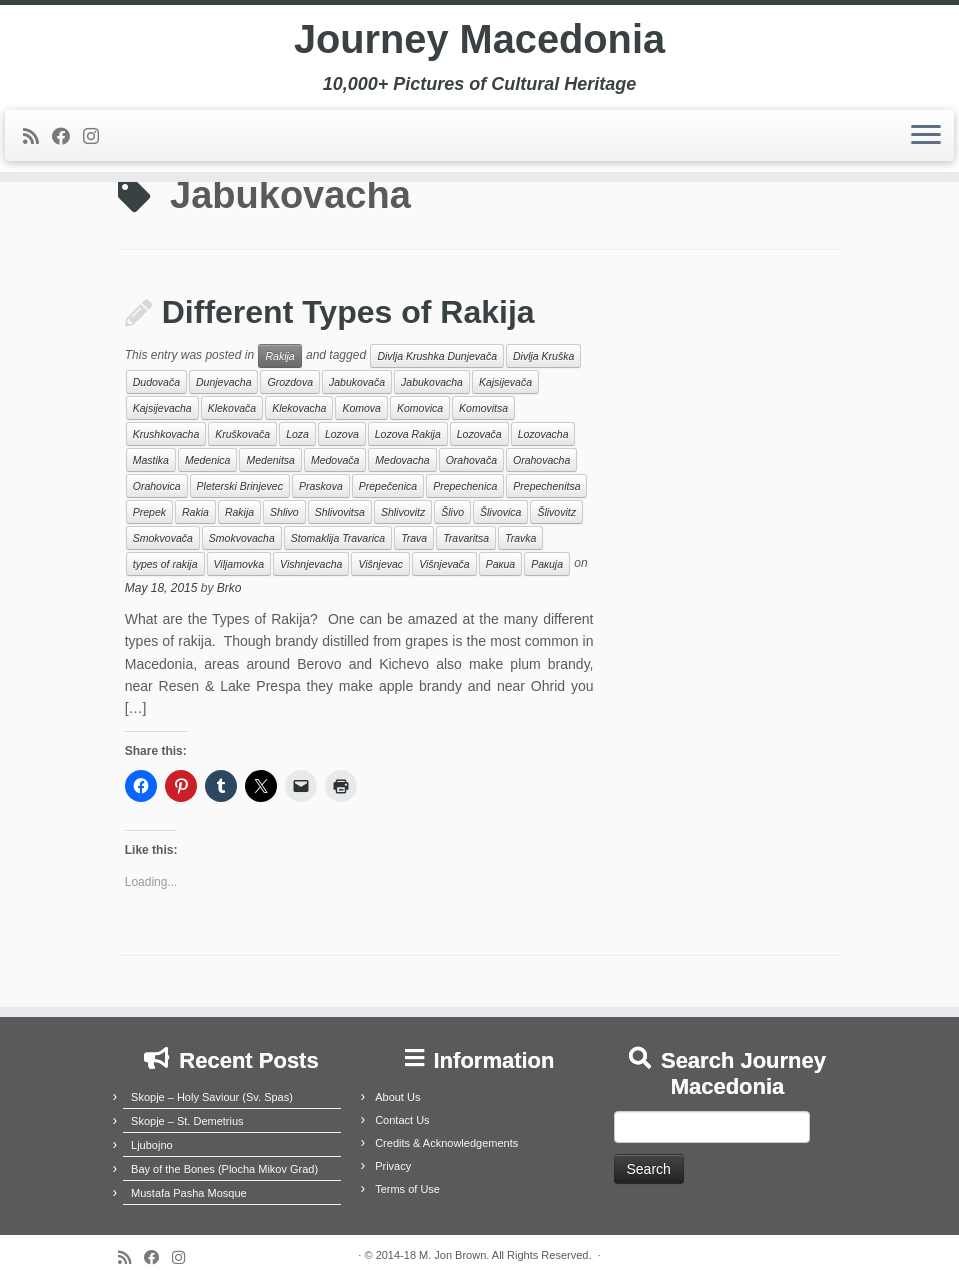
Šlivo (452, 512)
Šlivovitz (556, 512)
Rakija (279, 356)
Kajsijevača (505, 382)
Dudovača (156, 382)
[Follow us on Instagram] (97, 138)
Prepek (149, 512)
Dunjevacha (223, 382)
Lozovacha (543, 434)
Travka (520, 538)
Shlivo (284, 512)
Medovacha (402, 460)
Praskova (321, 486)
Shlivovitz (403, 512)
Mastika (151, 460)
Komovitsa (483, 408)
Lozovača (479, 434)
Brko (229, 588)
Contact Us (402, 1120)
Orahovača (471, 460)
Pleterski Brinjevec (240, 486)
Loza (297, 434)
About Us (397, 1097)
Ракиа (500, 564)
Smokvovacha (242, 538)
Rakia (195, 512)
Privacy (393, 1166)
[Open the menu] (926, 137)
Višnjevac (380, 564)
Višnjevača (444, 564)
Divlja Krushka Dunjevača (437, 356)
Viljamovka (239, 564)
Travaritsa (466, 538)
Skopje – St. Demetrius (187, 1121)
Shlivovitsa (340, 512)
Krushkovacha (166, 434)
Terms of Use (407, 1189)
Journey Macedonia (479, 40)
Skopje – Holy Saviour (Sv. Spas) (212, 1097)
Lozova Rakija (408, 434)
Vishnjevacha (311, 564)
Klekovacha (299, 408)
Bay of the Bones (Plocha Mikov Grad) (224, 1169)
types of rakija (165, 564)
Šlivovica (500, 512)
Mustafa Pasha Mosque (189, 1193)
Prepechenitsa (546, 486)
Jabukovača (357, 382)
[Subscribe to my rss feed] (37, 138)
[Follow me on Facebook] (67, 138)
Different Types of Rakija (348, 312)
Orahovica (157, 486)
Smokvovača (163, 538)
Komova (361, 408)
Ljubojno (152, 1145)
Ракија (547, 564)
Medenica (208, 460)
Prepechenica (465, 486)
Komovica (420, 408)
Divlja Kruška (543, 356)
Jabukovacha (432, 382)
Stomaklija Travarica (338, 538)
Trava (414, 538)
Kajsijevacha (162, 408)
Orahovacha (541, 460)
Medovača (335, 460)
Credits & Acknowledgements (446, 1143)
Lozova (342, 434)
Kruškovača (242, 434)
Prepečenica (388, 486)
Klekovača (232, 408)
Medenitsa (270, 460)
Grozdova (290, 382)
